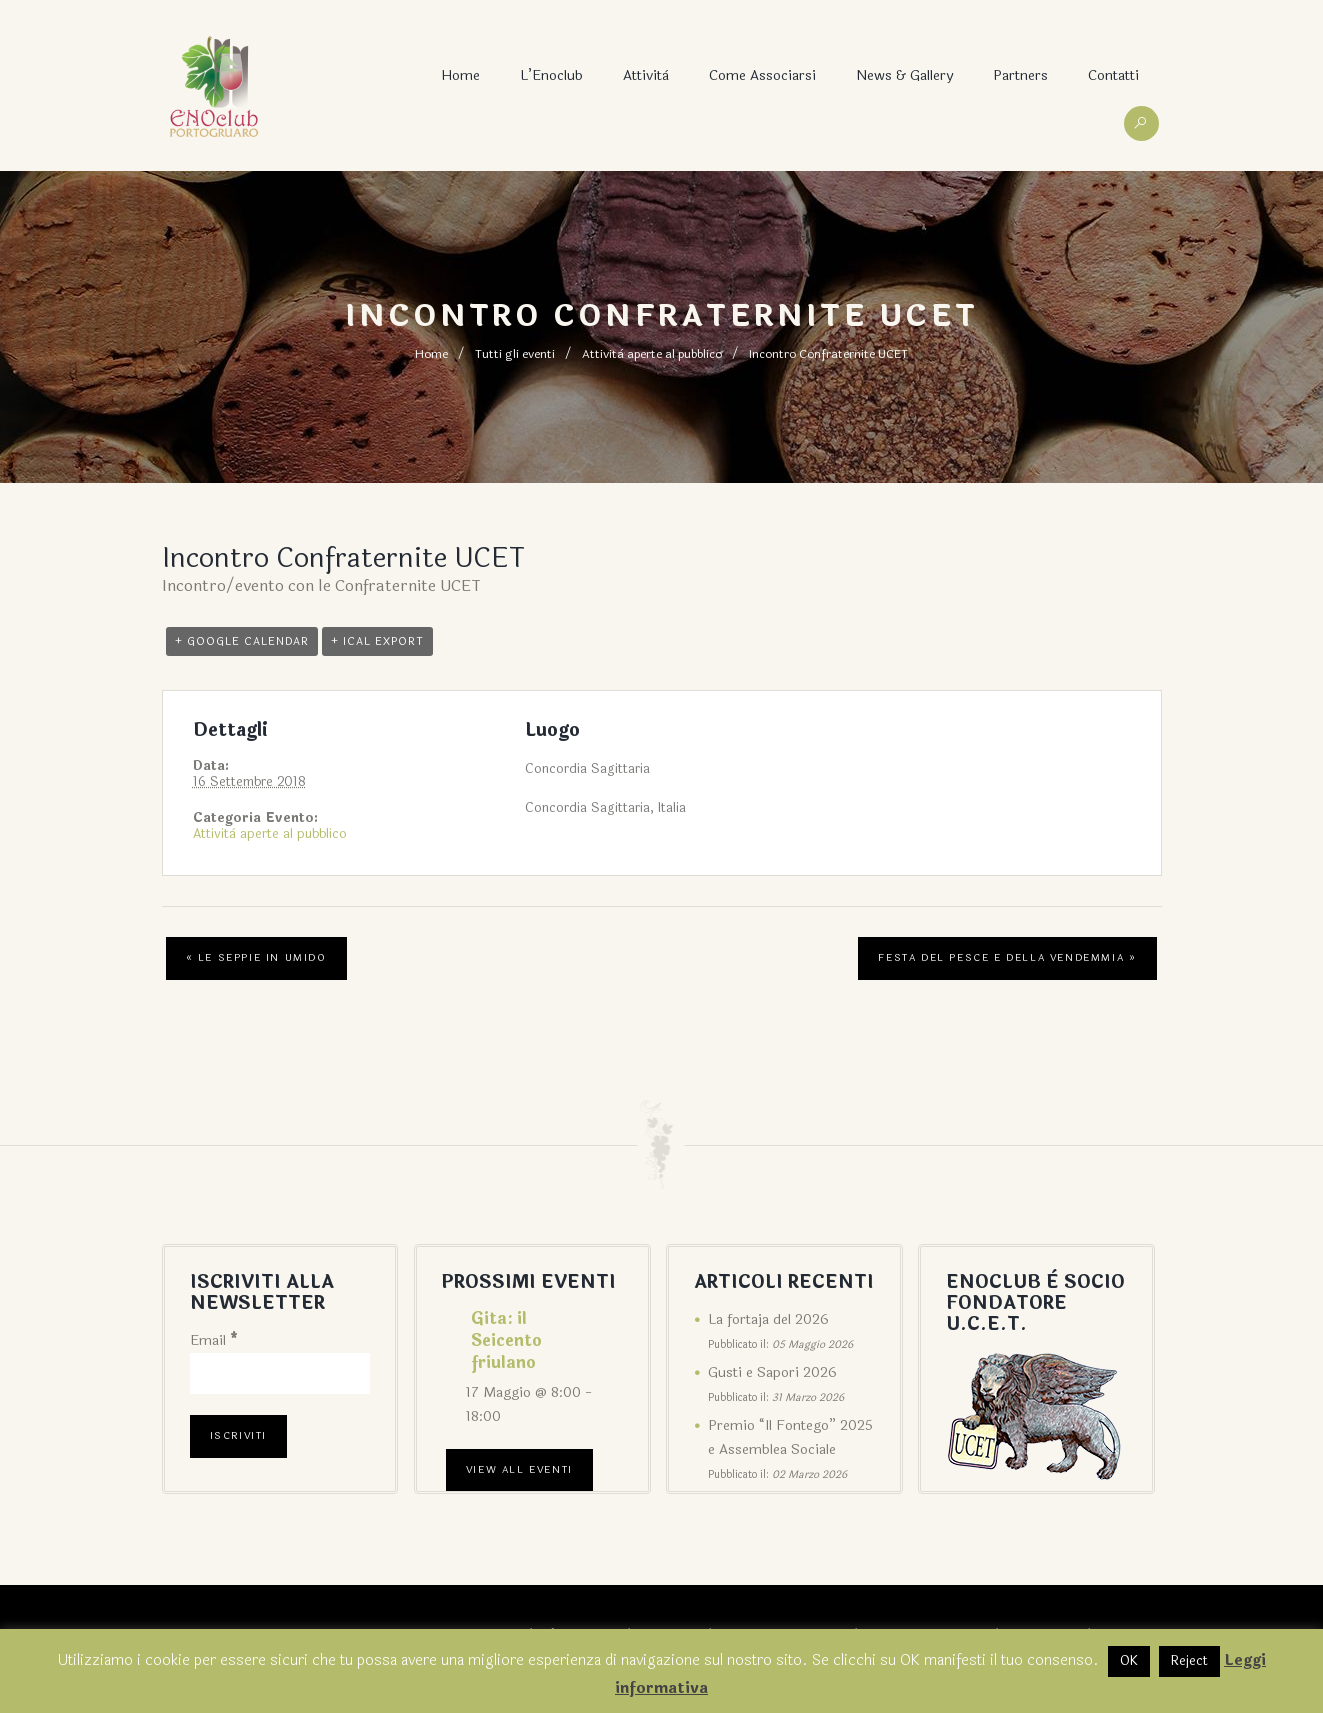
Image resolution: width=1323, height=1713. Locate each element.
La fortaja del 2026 (768, 1319)
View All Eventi (519, 1470)
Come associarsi (762, 75)
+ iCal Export (377, 641)
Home (460, 75)
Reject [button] (1189, 1661)
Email (214, 1340)
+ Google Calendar (242, 641)
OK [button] (1129, 1661)
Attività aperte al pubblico (652, 354)
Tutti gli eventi (515, 354)
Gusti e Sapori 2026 (772, 1372)
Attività (646, 75)
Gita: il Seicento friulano (506, 1341)
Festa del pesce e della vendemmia (1007, 958)
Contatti (1113, 75)
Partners (1020, 75)
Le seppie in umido (256, 958)
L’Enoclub (551, 75)
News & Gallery (904, 75)
